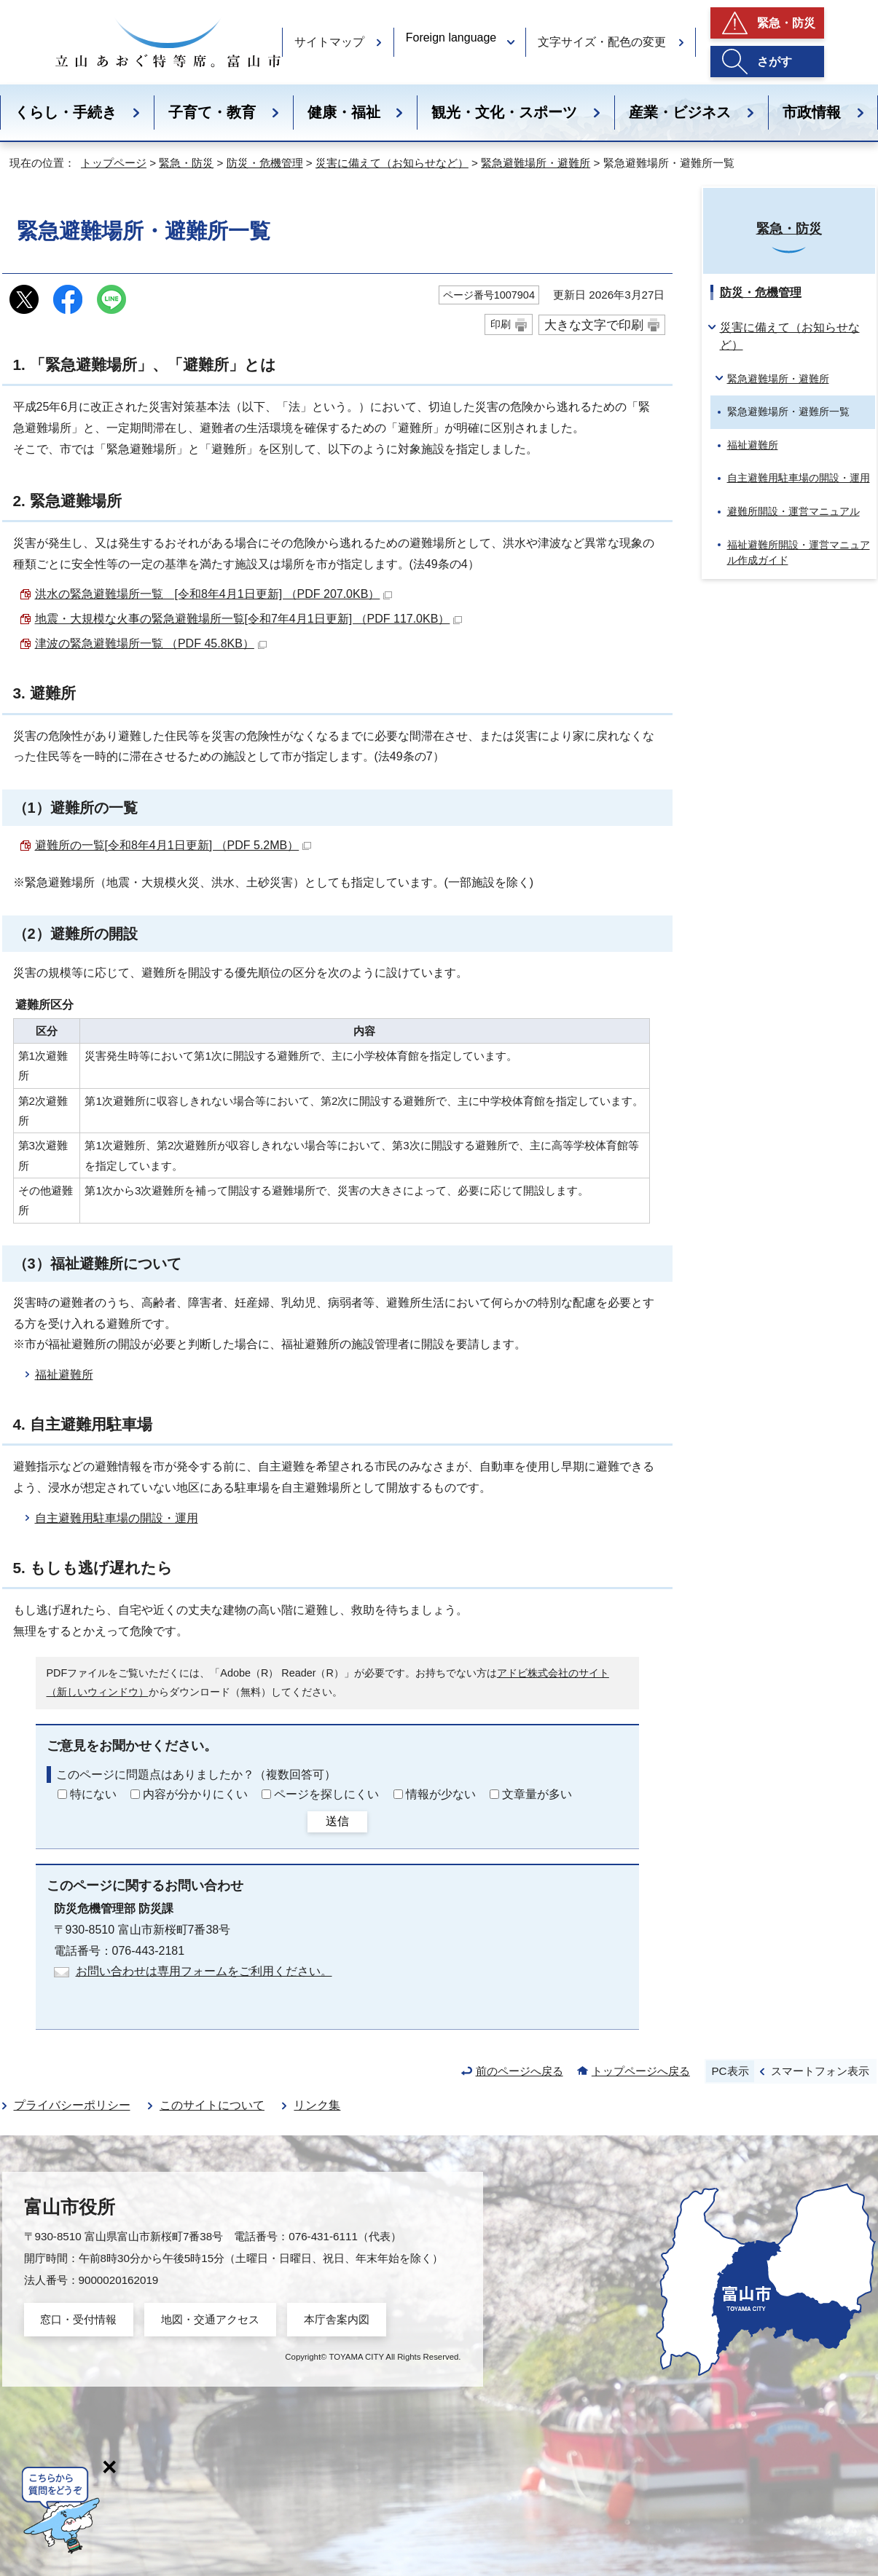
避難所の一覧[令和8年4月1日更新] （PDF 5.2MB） (173, 845)
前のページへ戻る (519, 2071)
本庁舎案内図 (336, 2319)
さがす (774, 61)
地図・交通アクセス (210, 2319)
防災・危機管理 (265, 163)
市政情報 (812, 112)
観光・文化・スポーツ (504, 112)
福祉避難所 (64, 1374)
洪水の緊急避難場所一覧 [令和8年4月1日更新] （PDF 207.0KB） (214, 594)
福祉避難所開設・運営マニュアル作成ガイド (798, 553)
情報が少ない (441, 1794)
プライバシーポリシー (72, 2105)
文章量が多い (537, 1794)
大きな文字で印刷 (593, 325)
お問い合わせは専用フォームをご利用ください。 (204, 1971)
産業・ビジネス (680, 112)
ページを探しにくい (326, 1794)
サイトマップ (329, 42)
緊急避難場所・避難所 (535, 163)
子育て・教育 (212, 112)
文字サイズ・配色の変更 (602, 42)
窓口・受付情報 (78, 2319)
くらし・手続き (66, 112)
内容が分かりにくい (195, 1794)
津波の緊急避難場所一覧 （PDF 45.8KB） (151, 643)
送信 (337, 1821)
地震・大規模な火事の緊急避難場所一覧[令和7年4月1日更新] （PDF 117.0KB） (249, 619)
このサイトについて (212, 2105)
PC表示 (729, 2071)
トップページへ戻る (641, 2071)
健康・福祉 (343, 112)
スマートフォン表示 (820, 2071)
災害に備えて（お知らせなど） (392, 163)
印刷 (500, 324)
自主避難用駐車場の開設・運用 (116, 1518)
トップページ (113, 163)
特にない (93, 1794)
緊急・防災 (786, 23)
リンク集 (317, 2105)
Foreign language (451, 37)
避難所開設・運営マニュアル (793, 511)
